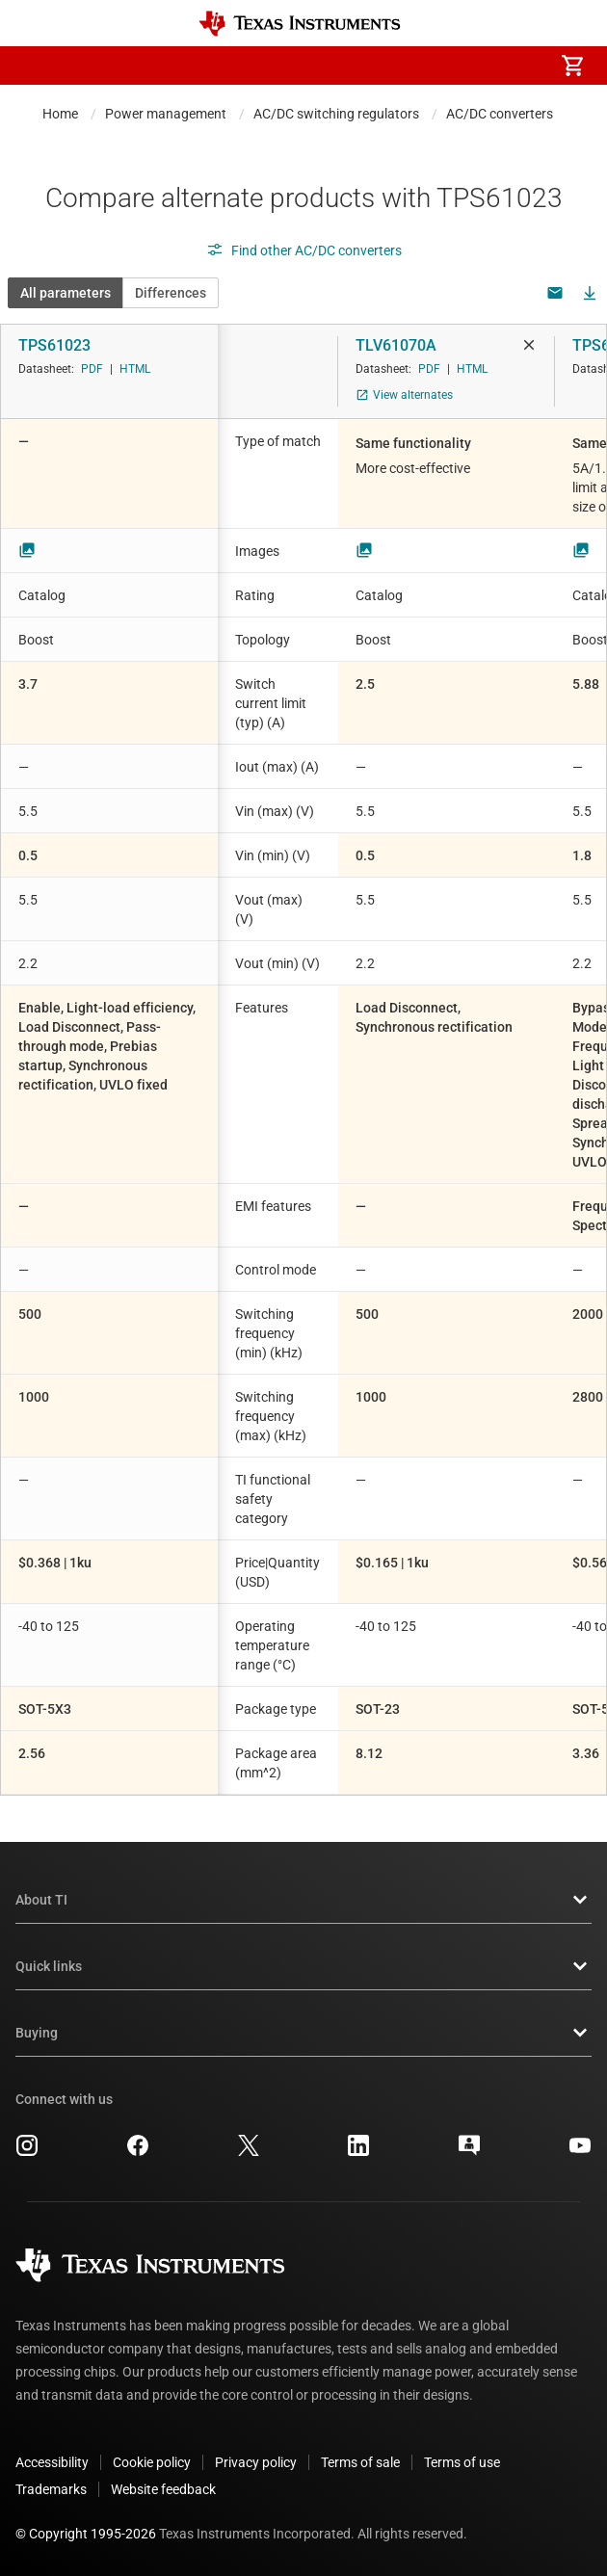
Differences (170, 293)
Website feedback (163, 2489)
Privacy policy (256, 2462)
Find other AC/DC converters (304, 250)
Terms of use (462, 2462)
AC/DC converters (499, 113)
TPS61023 (54, 345)
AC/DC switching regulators (336, 113)
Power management (165, 113)
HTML (134, 369)
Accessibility (52, 2462)
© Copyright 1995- (85, 2533)
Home (60, 113)
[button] (35, 65)
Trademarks (51, 2489)
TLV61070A (396, 345)
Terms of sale (360, 2462)
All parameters (65, 293)
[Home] (299, 24)
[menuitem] (410, 65)
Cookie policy (152, 2462)
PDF (92, 369)
